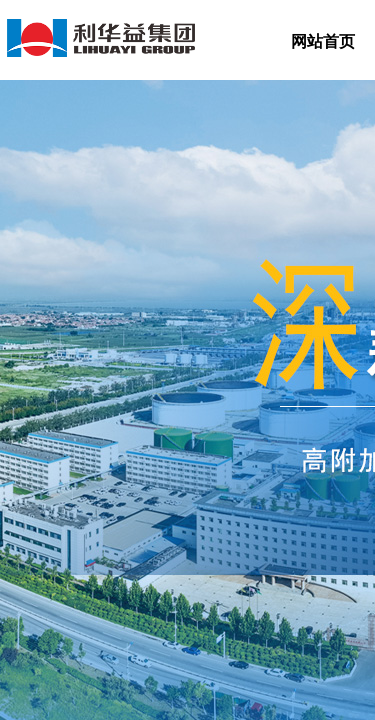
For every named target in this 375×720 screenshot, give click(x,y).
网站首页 (323, 41)
